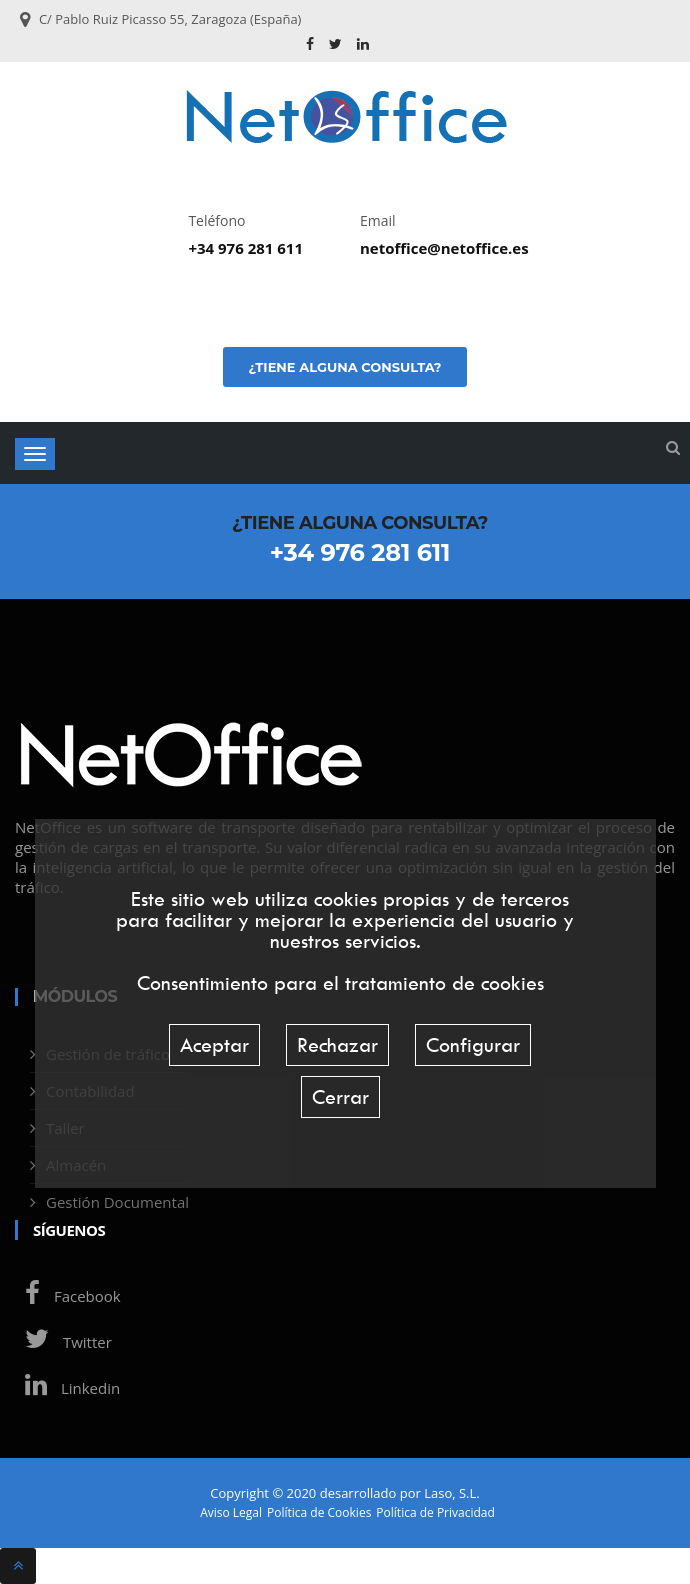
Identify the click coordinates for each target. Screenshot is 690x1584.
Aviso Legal (231, 1513)
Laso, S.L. (452, 1493)
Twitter (63, 1342)
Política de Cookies (319, 1513)
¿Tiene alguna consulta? (344, 367)
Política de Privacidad (435, 1513)
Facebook (68, 1296)
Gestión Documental (117, 1202)
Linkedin (67, 1388)
